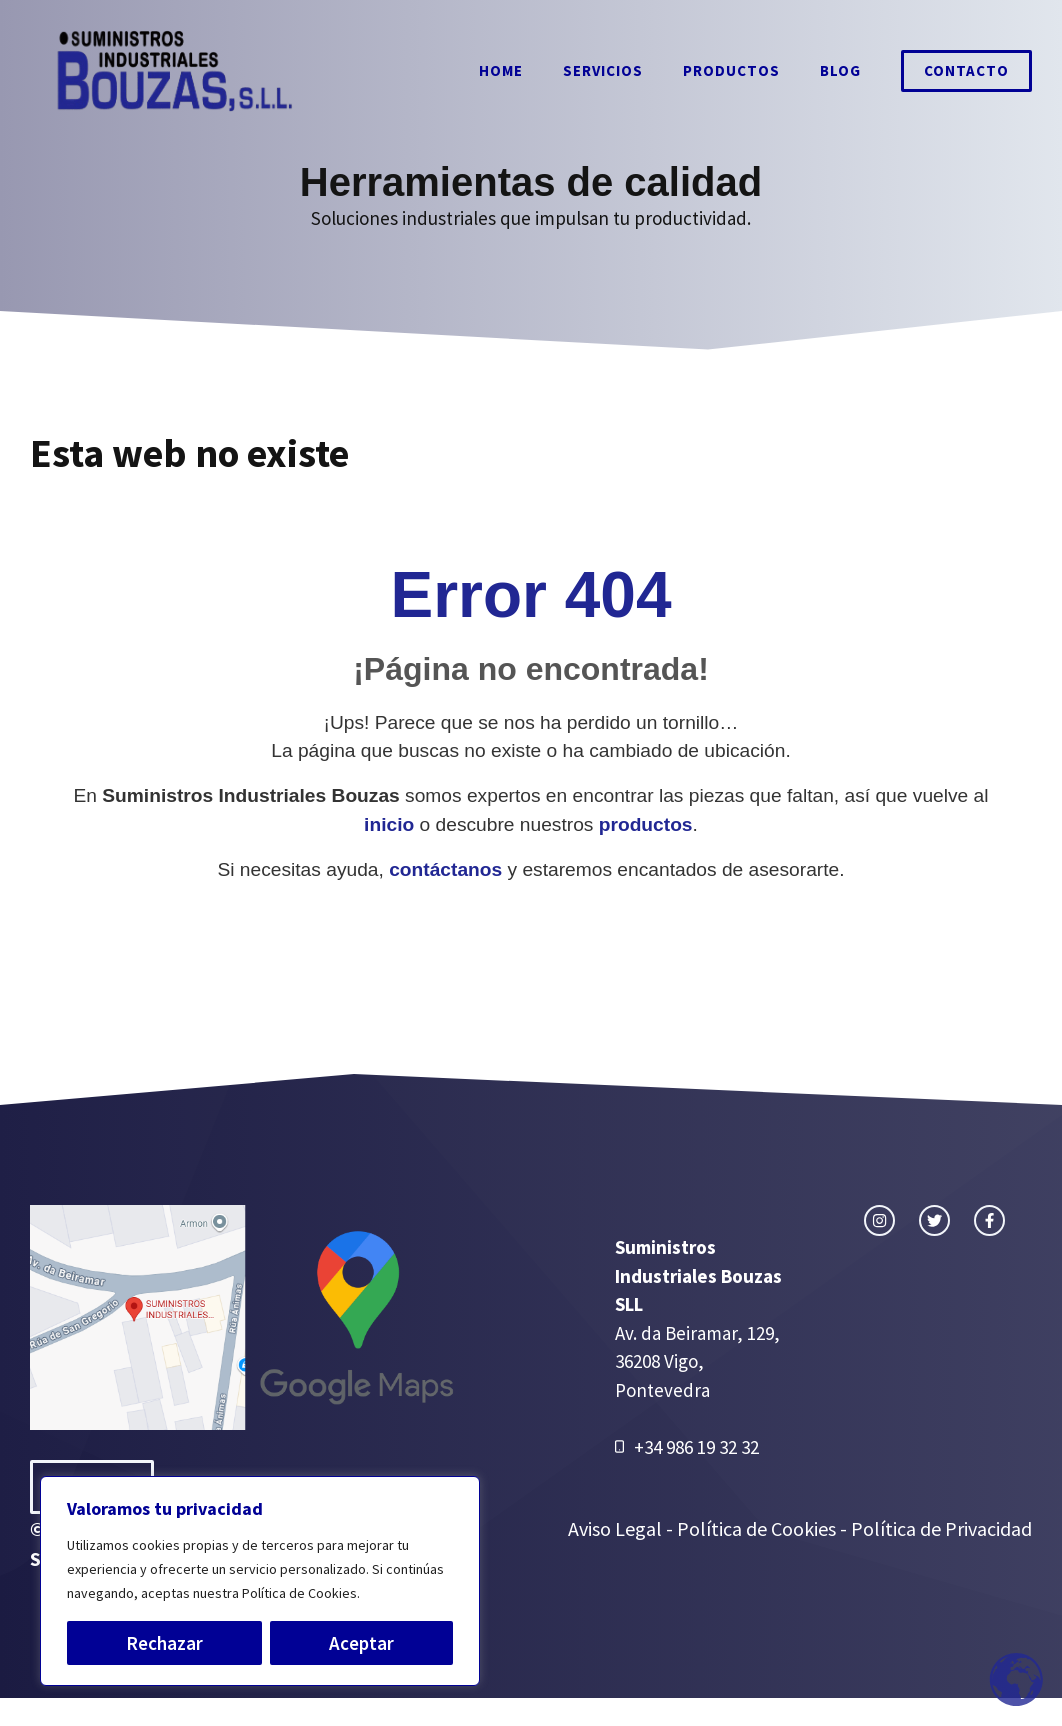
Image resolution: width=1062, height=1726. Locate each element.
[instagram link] (879, 1220)
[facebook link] (989, 1220)
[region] (260, 1581)
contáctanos (445, 869)
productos (646, 824)
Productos (731, 70)
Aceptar (361, 1643)
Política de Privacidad (941, 1528)
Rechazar (164, 1643)
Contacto (966, 70)
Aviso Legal (617, 1528)
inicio (389, 824)
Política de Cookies (756, 1528)
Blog (840, 70)
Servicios (603, 70)
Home (501, 70)
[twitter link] (934, 1220)
